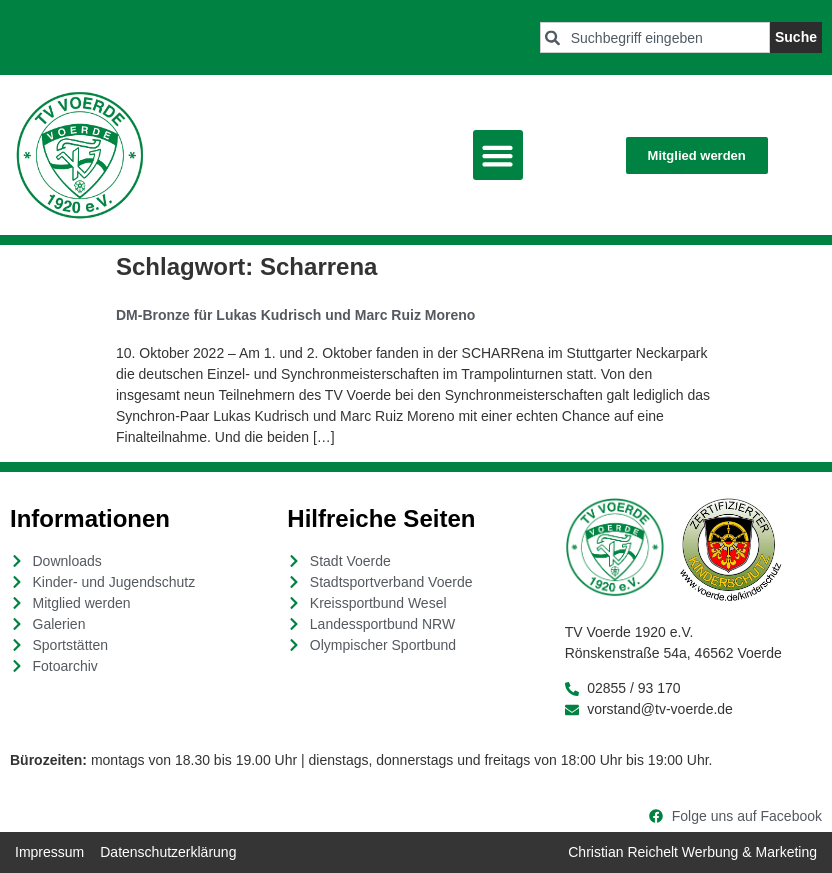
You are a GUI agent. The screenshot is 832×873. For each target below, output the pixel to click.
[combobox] (655, 37)
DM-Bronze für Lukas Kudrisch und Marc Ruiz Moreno (295, 315)
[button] (498, 155)
